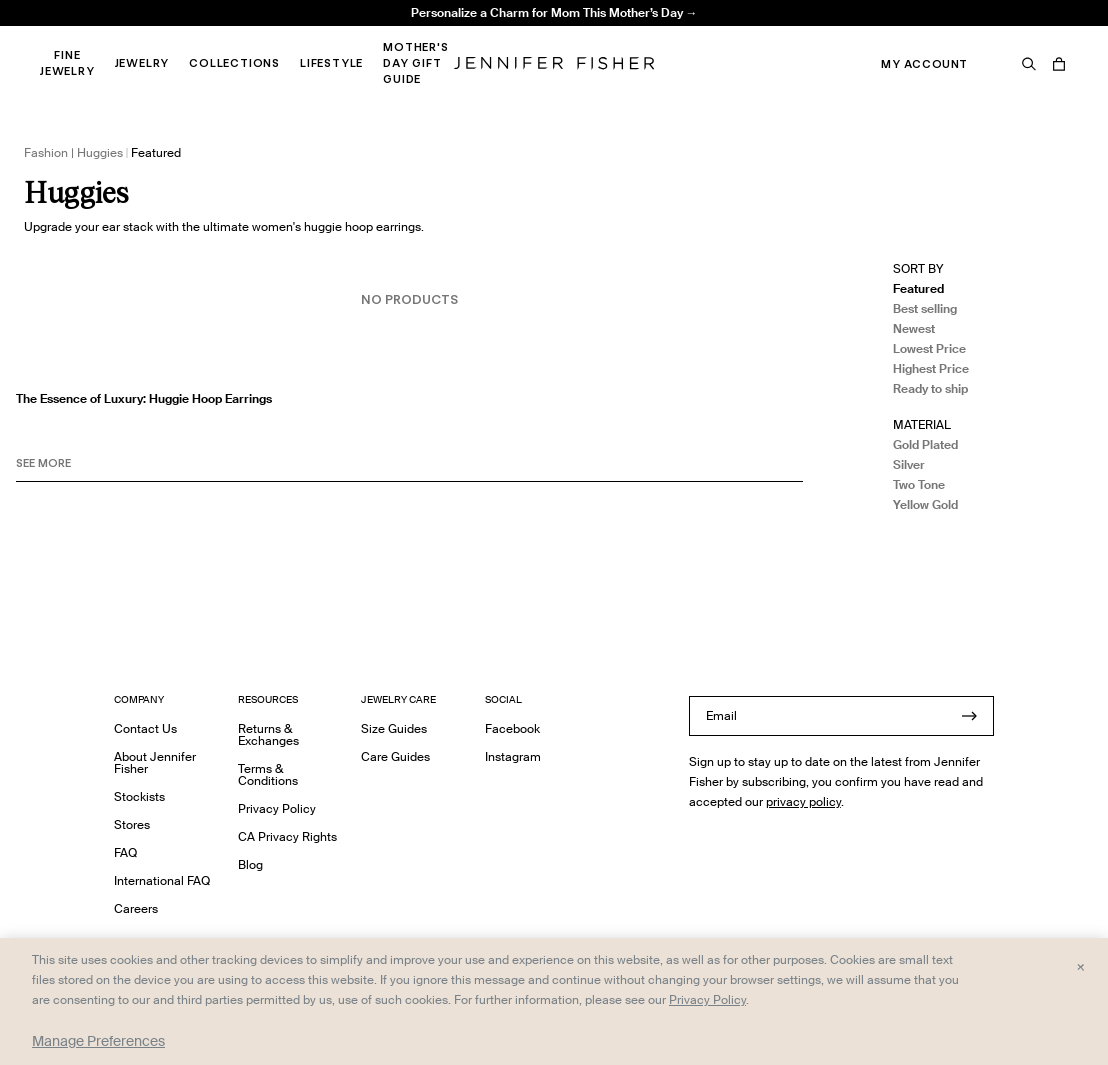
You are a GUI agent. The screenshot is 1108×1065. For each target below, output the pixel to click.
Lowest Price (929, 348)
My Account (924, 64)
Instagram (513, 756)
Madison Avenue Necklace (351, 35)
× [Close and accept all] (1080, 966)
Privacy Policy (277, 808)
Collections (234, 63)
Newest (914, 328)
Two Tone (919, 484)
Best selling (925, 308)
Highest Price (931, 368)
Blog (250, 864)
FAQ (125, 852)
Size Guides (394, 728)
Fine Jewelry (67, 63)
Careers (136, 908)
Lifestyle (331, 63)
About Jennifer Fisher (155, 762)
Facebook (512, 728)
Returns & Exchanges (268, 734)
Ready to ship (930, 388)
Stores (132, 824)
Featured (918, 288)
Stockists (139, 796)
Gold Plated (925, 444)
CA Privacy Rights (287, 836)
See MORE (43, 463)
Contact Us (145, 728)
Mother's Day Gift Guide (415, 63)
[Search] (1029, 64)
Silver (909, 464)
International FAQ (162, 880)
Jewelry (142, 63)
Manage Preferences (98, 1041)
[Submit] (969, 716)
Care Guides (395, 756)
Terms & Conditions (268, 774)
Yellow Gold (925, 504)
